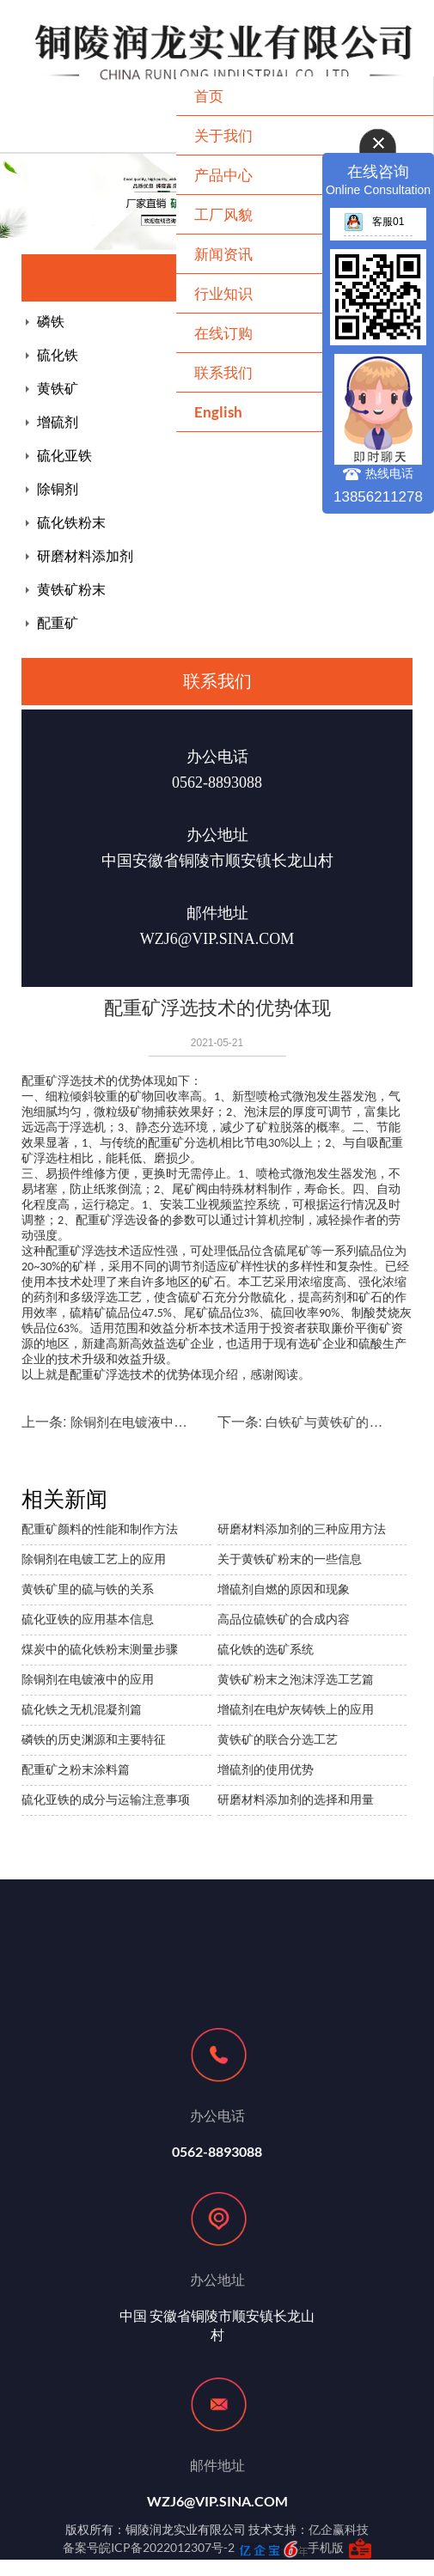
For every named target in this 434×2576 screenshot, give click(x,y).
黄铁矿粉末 (71, 589)
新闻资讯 (223, 254)
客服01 (374, 222)
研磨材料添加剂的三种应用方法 (301, 1529)
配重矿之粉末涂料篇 (75, 1769)
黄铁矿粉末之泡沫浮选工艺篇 (295, 1679)
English (218, 412)
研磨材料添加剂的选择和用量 (295, 1799)
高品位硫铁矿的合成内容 (283, 1619)
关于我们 (223, 135)
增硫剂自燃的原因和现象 (283, 1589)
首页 (208, 96)
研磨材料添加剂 (85, 556)
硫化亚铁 (64, 455)
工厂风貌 (223, 214)
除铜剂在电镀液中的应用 (141, 1422)
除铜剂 (57, 489)
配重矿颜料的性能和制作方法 (99, 1529)
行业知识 (223, 293)
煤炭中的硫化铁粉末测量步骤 (99, 1649)
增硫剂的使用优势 (265, 1769)
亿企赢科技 (339, 2529)
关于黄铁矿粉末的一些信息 (289, 1559)
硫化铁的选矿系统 (265, 1649)
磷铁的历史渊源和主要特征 (93, 1739)
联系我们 (223, 372)
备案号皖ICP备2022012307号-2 (149, 2547)
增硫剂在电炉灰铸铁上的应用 (295, 1709)
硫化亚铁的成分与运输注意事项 (105, 1799)
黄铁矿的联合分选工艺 (277, 1739)
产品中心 (223, 175)
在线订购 (223, 333)
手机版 (326, 2547)
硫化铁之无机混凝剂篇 (81, 1709)
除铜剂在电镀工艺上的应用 (93, 1559)
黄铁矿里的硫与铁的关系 (87, 1589)
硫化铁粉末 (71, 522)
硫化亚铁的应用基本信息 (87, 1619)
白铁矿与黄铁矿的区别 (330, 1422)
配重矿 (57, 623)
